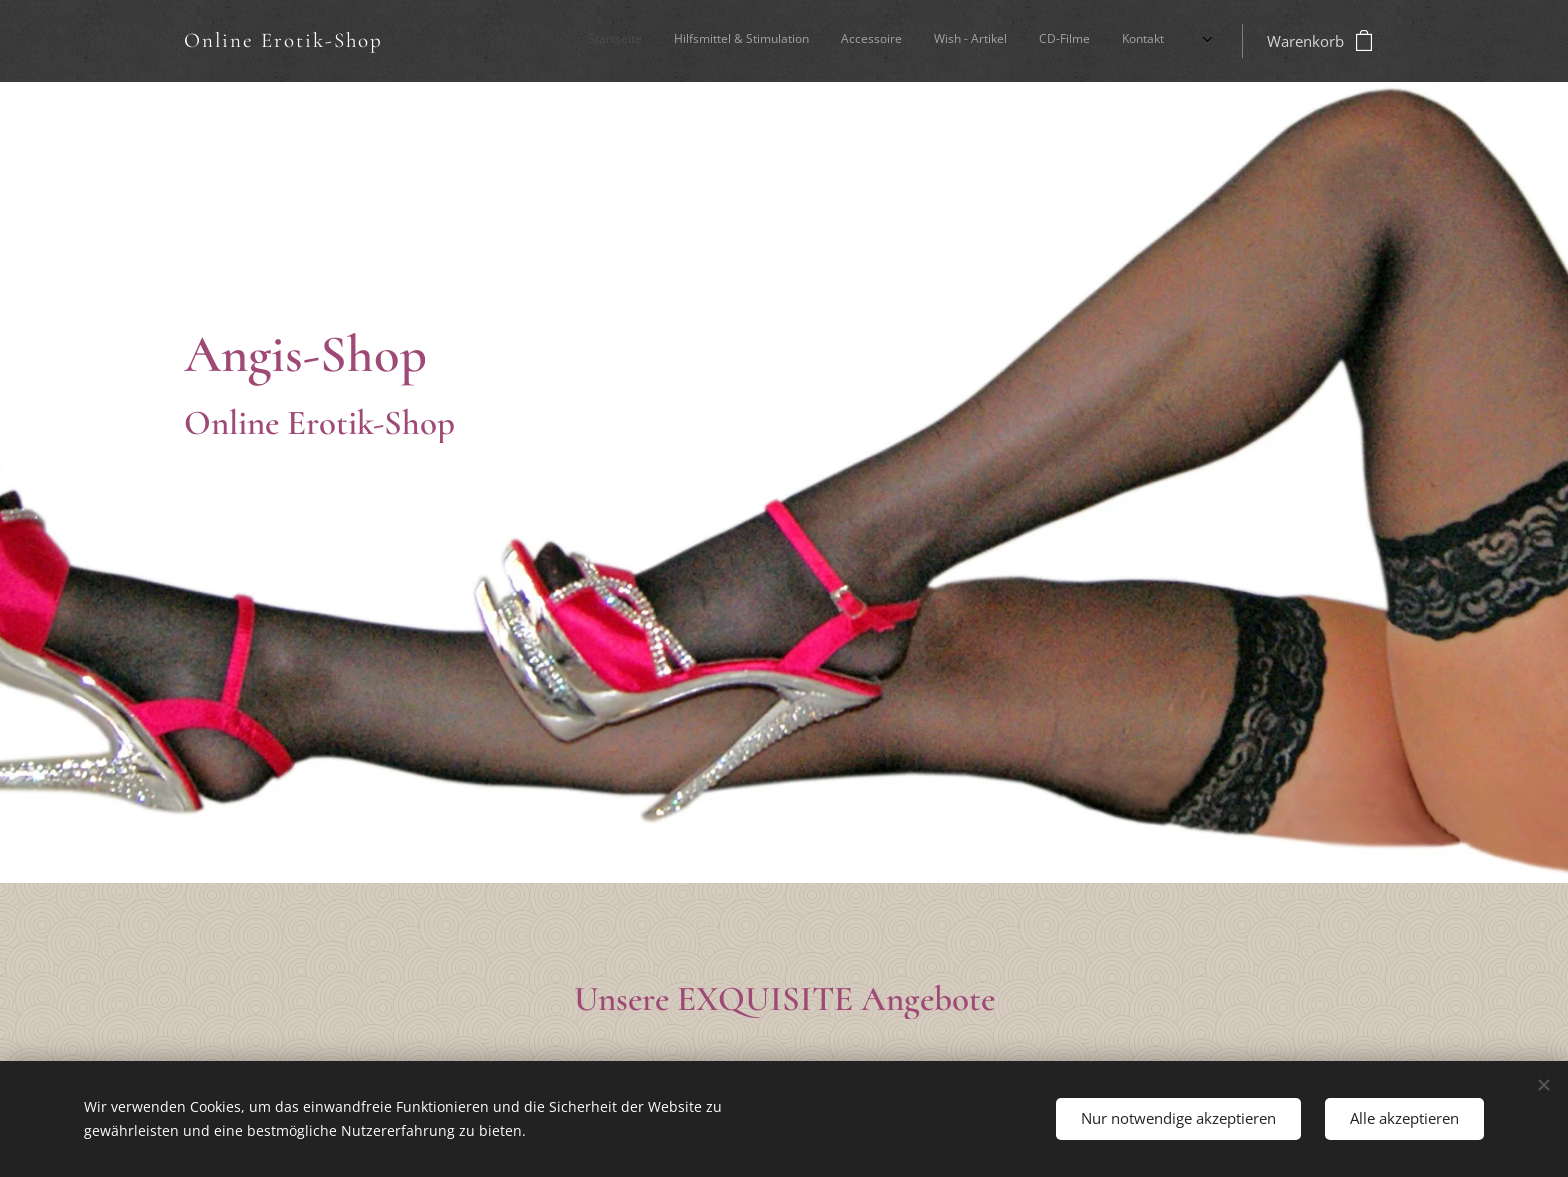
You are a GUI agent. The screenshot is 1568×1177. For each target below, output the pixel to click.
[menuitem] (987, 41)
